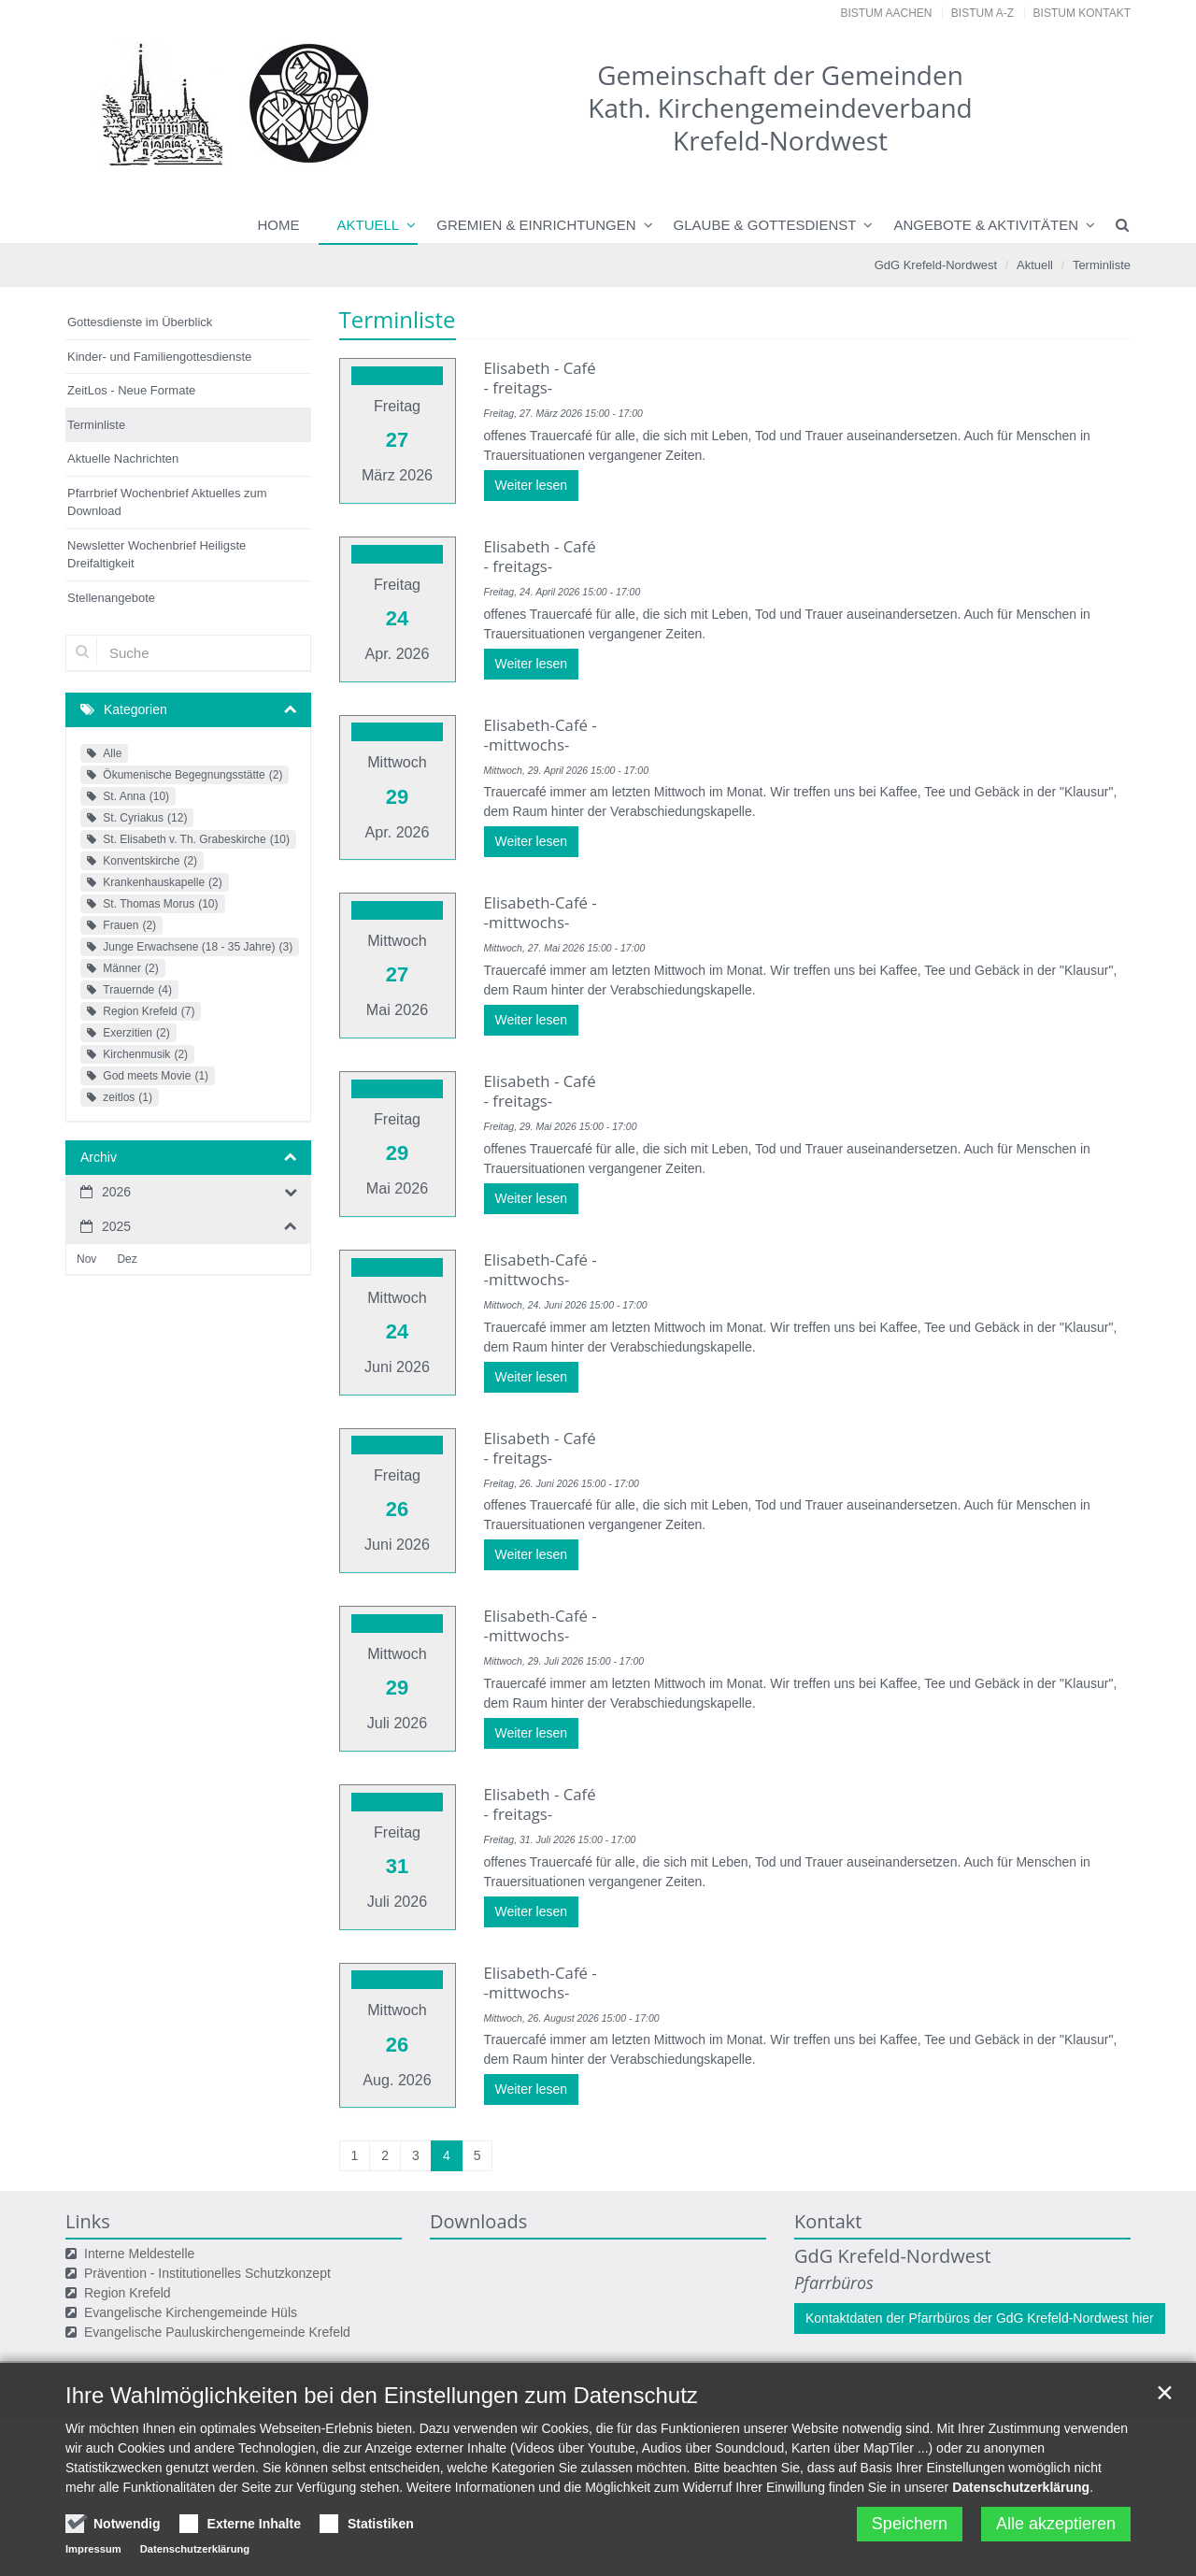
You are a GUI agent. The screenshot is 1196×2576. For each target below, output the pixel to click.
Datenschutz (300, 2314)
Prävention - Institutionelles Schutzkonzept (207, 2198)
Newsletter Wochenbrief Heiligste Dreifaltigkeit (156, 554)
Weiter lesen (531, 485)
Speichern (909, 2523)
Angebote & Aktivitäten (985, 225)
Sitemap (433, 2314)
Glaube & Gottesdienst (765, 225)
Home (279, 225)
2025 (116, 1226)
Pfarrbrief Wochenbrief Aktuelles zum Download (167, 502)
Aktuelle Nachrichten (122, 458)
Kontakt (373, 2314)
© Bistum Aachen (117, 2314)
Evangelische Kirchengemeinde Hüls (190, 2237)
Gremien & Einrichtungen (535, 225)
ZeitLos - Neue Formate (131, 390)
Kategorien (135, 709)
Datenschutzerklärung (1020, 2487)
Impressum (215, 2314)
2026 (116, 1191)
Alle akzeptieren (1056, 2523)
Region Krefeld (127, 2218)
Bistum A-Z (982, 13)
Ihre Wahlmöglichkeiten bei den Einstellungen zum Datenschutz (381, 2395)
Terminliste (1102, 265)
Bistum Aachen (887, 13)
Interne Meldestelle (139, 2178)
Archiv (98, 1157)
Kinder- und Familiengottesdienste (159, 357)
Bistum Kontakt (1082, 13)
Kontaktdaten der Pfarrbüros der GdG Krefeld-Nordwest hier (979, 2243)
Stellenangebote (111, 598)
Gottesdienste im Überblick (139, 322)
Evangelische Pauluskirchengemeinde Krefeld (217, 2257)
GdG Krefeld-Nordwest (936, 265)
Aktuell (368, 225)
